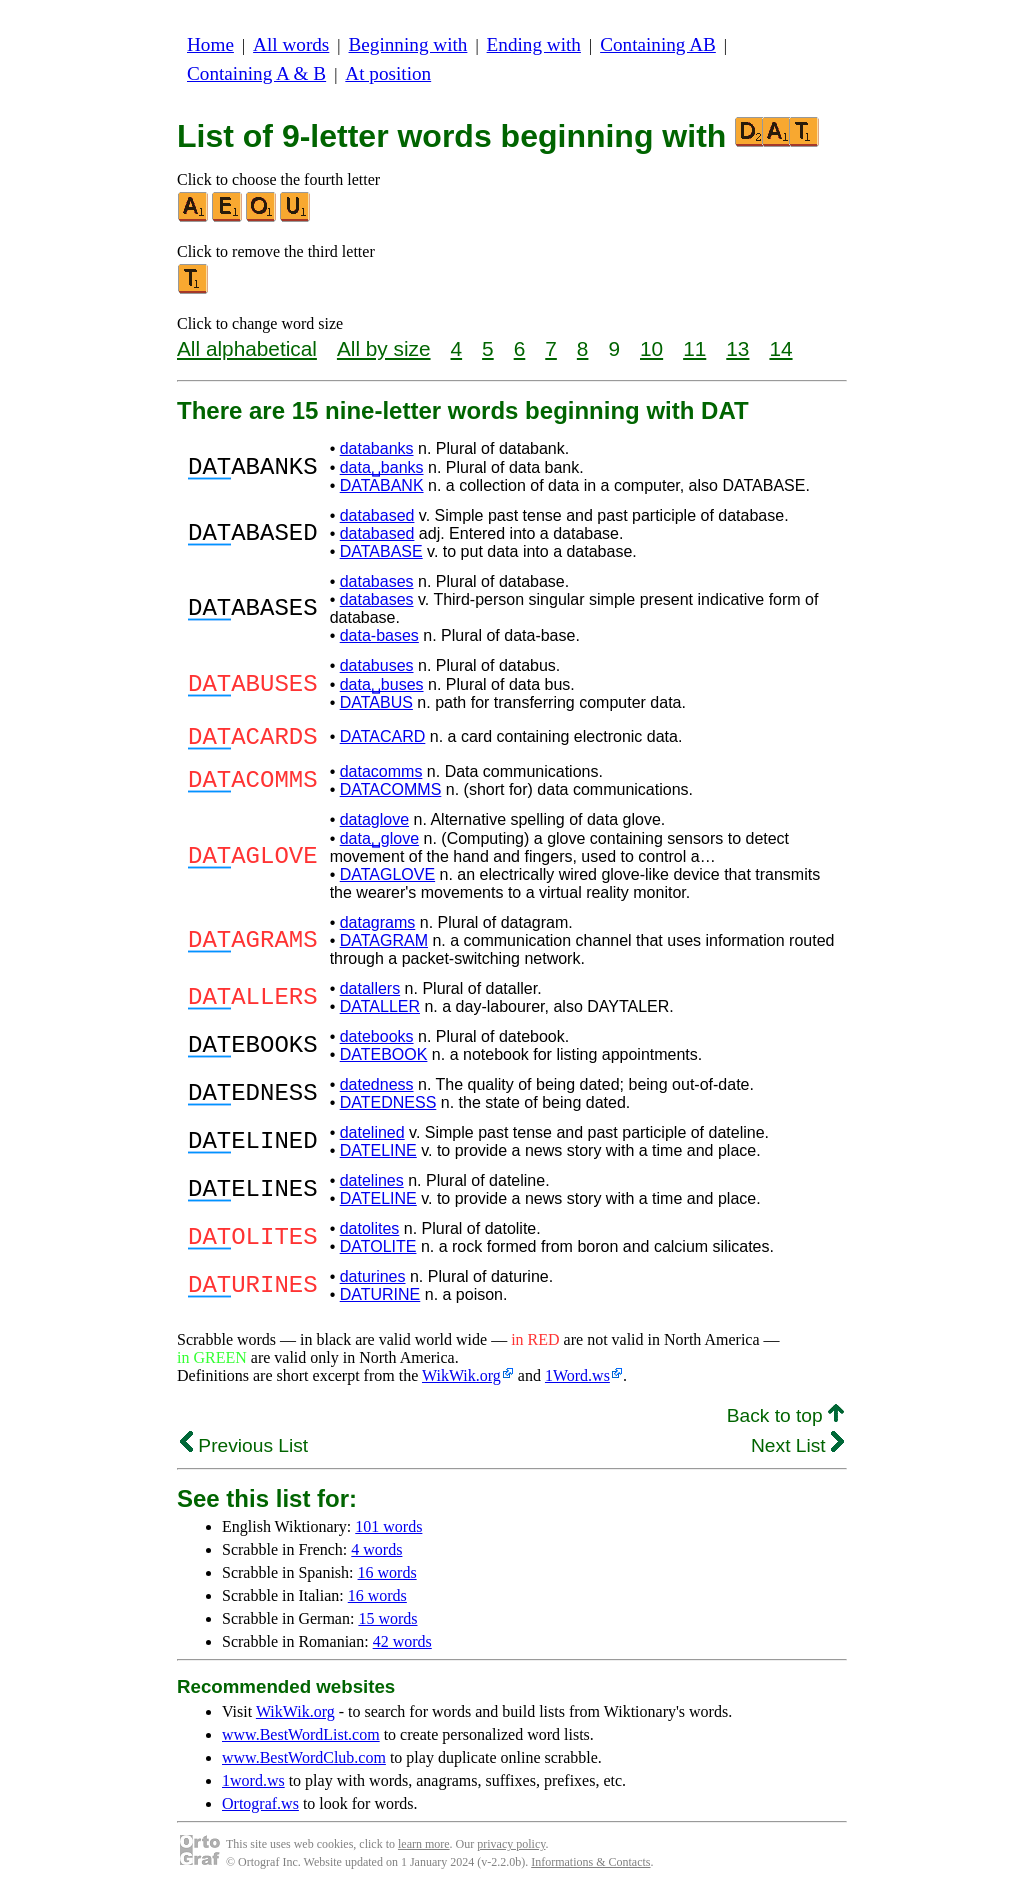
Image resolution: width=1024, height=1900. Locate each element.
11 (694, 348)
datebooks (377, 1042)
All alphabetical (247, 348)
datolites (370, 1234)
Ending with (534, 44)
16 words (387, 1578)
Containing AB (658, 44)
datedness (377, 1090)
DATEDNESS (388, 1108)
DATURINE (380, 1300)
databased (377, 515)
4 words (376, 1555)
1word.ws (253, 1786)
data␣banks (382, 467)
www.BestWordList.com (301, 1740)
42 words (402, 1647)
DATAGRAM (384, 946)
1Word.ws (577, 1381)
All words (291, 44)
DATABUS (376, 702)
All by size (384, 348)
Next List (797, 1451)
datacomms (381, 777)
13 (737, 348)
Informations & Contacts (590, 1868)
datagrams (378, 928)
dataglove (374, 825)
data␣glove (379, 844)
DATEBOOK (384, 1060)
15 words (387, 1624)
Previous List (244, 1451)
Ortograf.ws (260, 1809)
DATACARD (383, 739)
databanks (377, 448)
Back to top (785, 1421)
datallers (370, 994)
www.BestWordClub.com (304, 1763)
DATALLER (380, 1012)
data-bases (379, 635)
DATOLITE (378, 1252)
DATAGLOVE (387, 880)
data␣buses (382, 684)
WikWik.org (461, 1381)
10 (651, 348)
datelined (372, 1138)
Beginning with (408, 44)
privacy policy (511, 1850)
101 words (388, 1532)
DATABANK (382, 485)
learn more (424, 1850)
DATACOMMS (391, 795)
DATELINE (378, 1156)
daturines (373, 1282)
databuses (377, 665)
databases (377, 581)
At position (388, 73)
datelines (372, 1186)
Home (210, 44)
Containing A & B (256, 73)
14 (780, 348)
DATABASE (381, 551)
